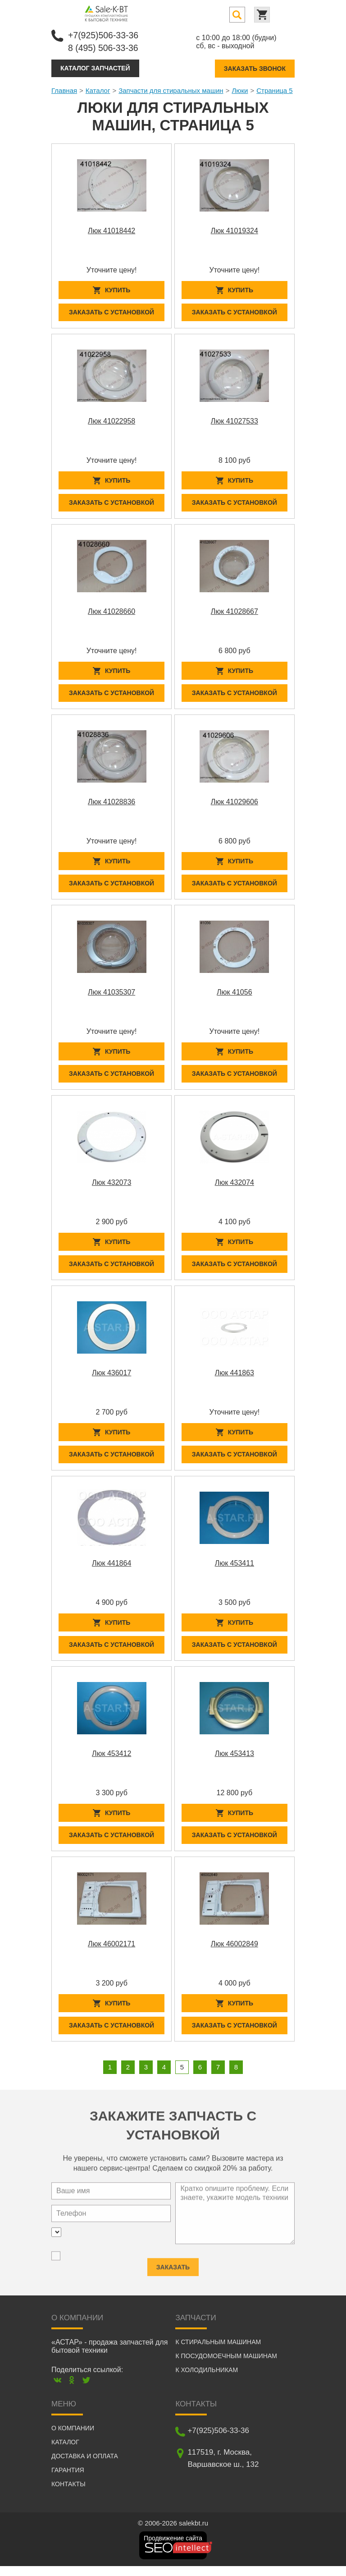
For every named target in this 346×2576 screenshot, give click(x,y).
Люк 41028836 (111, 804)
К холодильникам (206, 2379)
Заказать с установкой (111, 312)
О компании (72, 2438)
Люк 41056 (234, 996)
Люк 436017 (111, 1378)
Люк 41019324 (234, 230)
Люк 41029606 (234, 804)
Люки (240, 89)
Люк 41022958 (111, 421)
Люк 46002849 (234, 1952)
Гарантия (67, 2480)
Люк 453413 (234, 1761)
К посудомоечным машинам (226, 2365)
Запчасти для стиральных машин (170, 89)
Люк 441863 (234, 1378)
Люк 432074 (234, 1187)
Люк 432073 (111, 1187)
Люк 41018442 (111, 230)
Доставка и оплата (84, 2466)
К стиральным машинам (218, 2351)
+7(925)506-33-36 (104, 35)
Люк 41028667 (234, 613)
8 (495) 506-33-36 (104, 47)
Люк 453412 (111, 1761)
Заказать (173, 2271)
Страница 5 (274, 89)
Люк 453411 (234, 1570)
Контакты (68, 2494)
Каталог (98, 89)
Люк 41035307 (111, 996)
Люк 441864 (111, 1570)
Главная (64, 89)
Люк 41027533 (234, 421)
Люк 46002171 (111, 1952)
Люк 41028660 (111, 613)
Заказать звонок (255, 67)
